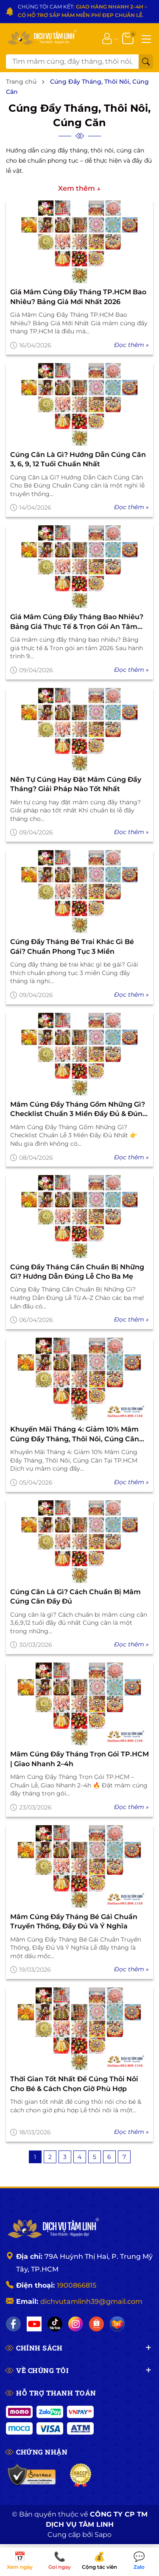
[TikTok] (54, 2324)
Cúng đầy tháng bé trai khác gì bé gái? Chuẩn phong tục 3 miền (72, 946)
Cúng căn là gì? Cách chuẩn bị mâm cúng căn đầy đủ (75, 1596)
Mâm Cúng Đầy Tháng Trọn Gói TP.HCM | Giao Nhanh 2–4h (79, 1758)
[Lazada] (117, 2324)
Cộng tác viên (100, 2561)
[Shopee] (96, 2324)
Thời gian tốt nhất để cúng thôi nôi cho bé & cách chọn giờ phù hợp (74, 2083)
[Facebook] (13, 2324)
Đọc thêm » (131, 345)
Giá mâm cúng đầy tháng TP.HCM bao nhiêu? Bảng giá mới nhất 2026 (78, 296)
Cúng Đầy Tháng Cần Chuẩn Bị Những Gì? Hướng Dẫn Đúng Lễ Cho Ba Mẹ (77, 1271)
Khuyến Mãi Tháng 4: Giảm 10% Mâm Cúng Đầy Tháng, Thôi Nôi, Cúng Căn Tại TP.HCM (74, 1434)
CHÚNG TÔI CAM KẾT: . (82, 10)
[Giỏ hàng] (128, 38)
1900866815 (76, 2285)
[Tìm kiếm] (146, 61)
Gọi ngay (60, 2561)
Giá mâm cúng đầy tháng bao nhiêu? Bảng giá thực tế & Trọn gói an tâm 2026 (76, 622)
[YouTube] (34, 2324)
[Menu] (146, 38)
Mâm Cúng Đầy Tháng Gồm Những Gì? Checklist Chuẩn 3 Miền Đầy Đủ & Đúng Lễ (78, 1109)
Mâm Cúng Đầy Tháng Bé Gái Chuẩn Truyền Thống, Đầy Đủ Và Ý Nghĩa (73, 1921)
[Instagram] (75, 2324)
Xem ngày (20, 2561)
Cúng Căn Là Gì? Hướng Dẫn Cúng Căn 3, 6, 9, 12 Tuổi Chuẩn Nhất (78, 459)
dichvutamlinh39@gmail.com (91, 2301)
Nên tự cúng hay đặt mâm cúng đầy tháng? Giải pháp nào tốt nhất (75, 784)
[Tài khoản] (107, 38)
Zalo (139, 2561)
